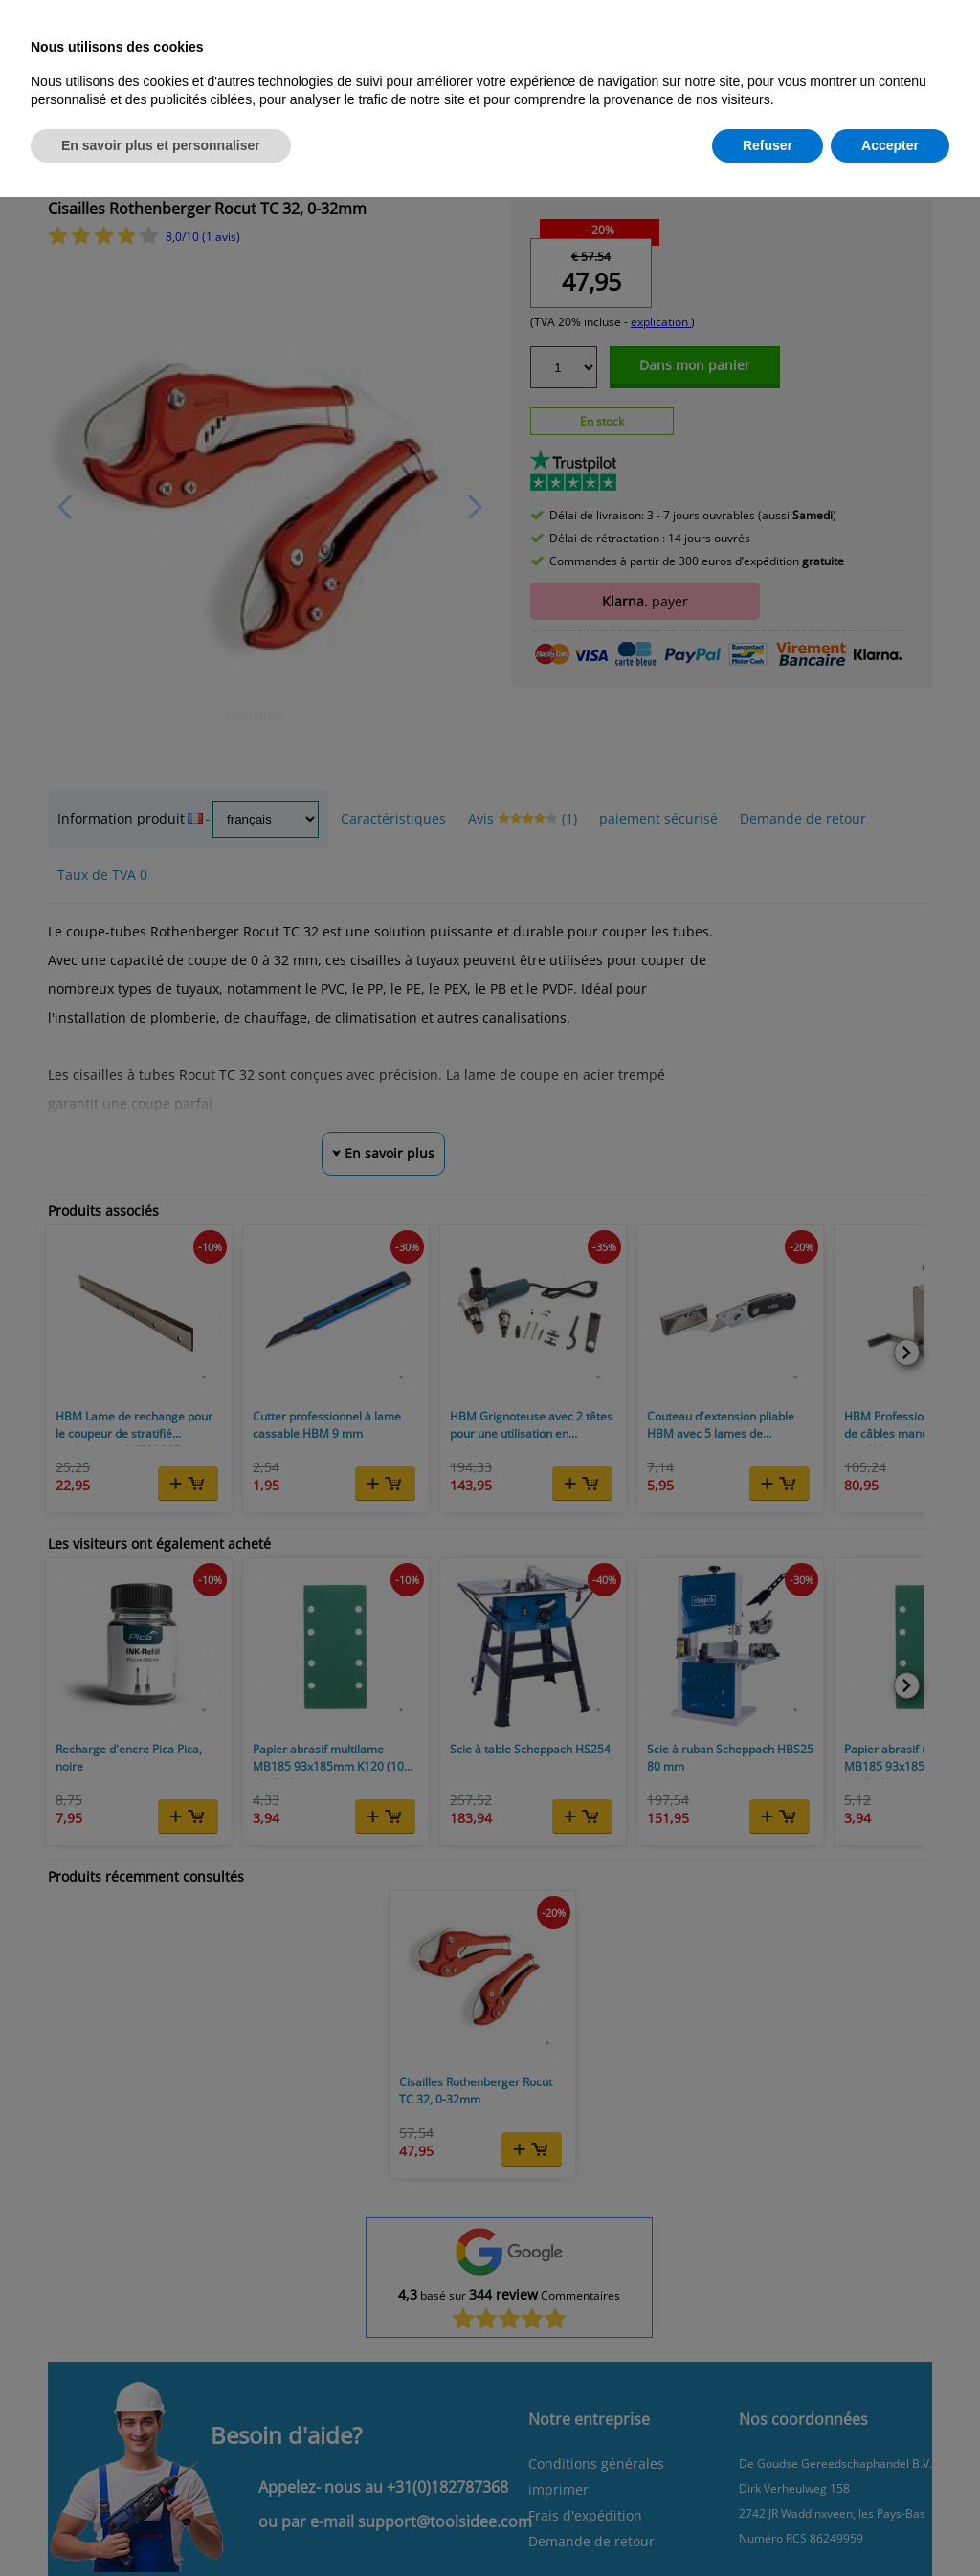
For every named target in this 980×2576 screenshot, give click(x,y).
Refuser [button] (767, 145)
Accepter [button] (890, 145)
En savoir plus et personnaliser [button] (160, 145)
